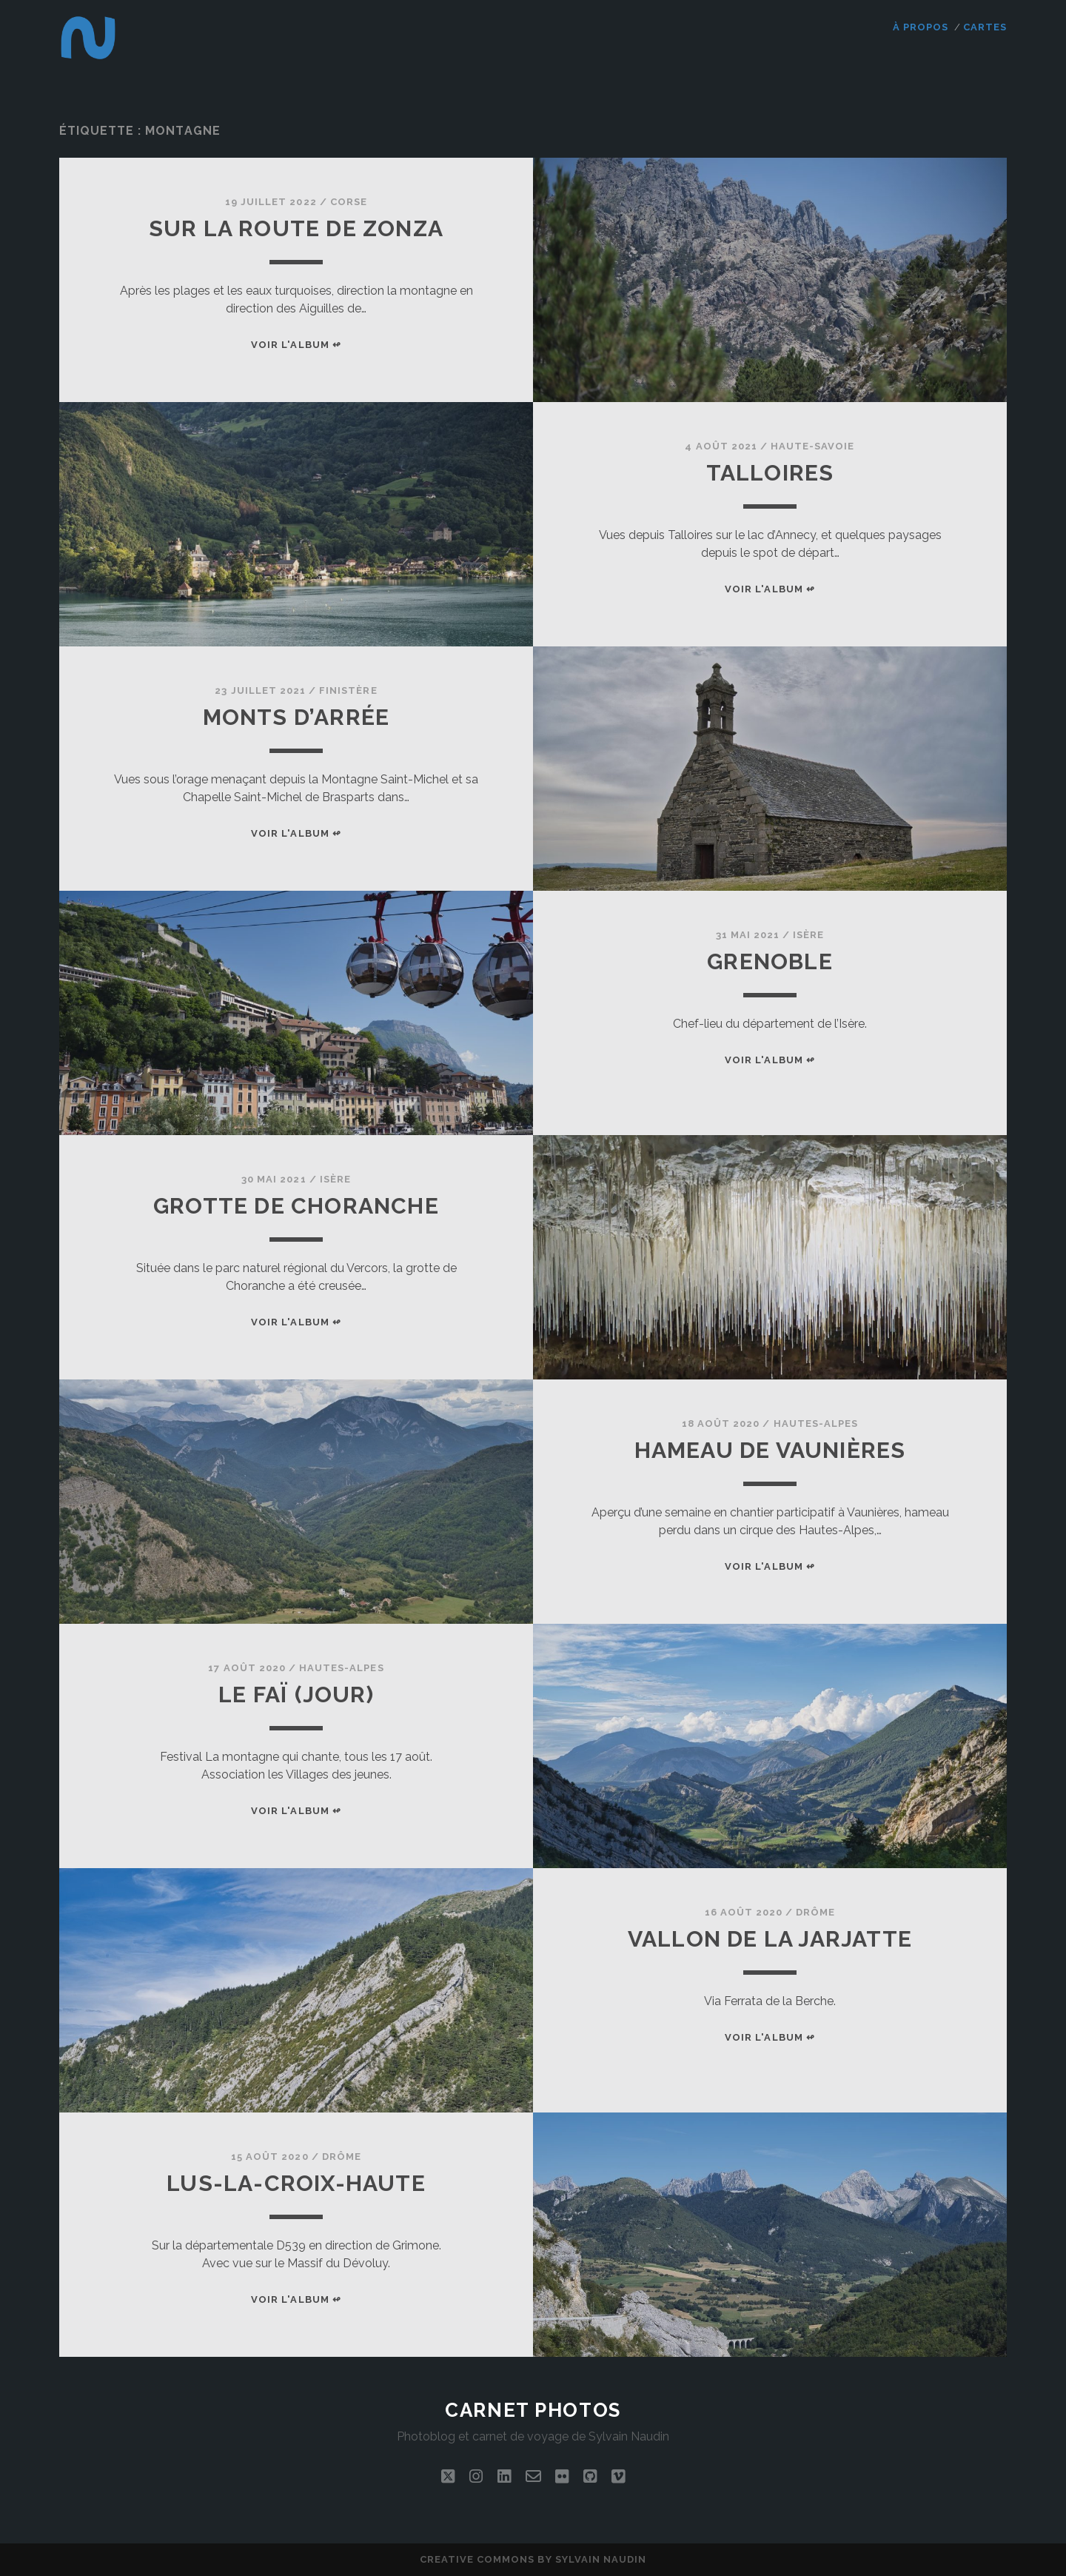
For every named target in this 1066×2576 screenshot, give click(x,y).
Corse (348, 201)
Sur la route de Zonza (296, 228)
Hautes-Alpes (816, 1423)
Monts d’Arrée (296, 717)
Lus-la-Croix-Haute (296, 2183)
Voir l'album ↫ (296, 344)
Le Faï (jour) (296, 1694)
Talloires (770, 473)
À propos (920, 27)
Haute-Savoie (813, 446)
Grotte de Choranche (296, 1206)
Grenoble (770, 961)
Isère (808, 934)
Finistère (348, 690)
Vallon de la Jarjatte (770, 1939)
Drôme (815, 1912)
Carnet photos (532, 2410)
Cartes (985, 27)
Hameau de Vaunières (770, 1450)
